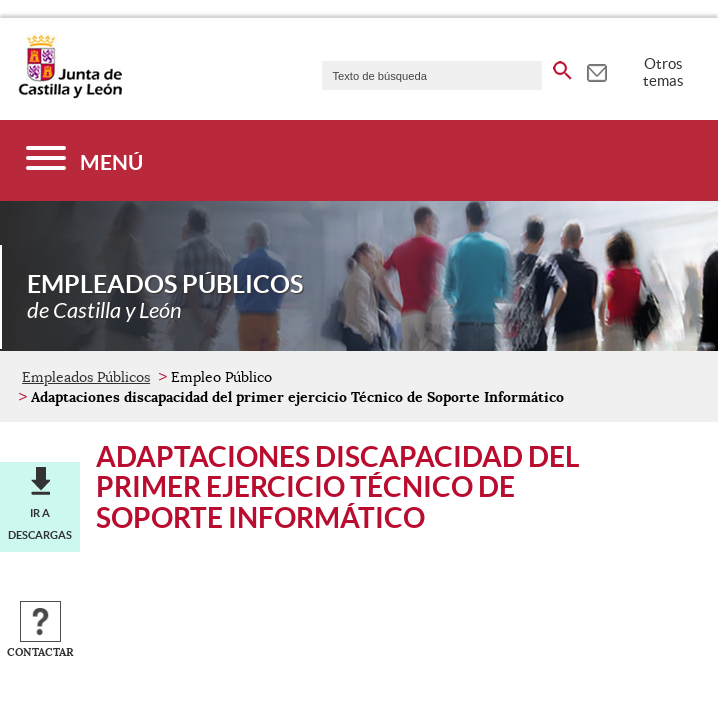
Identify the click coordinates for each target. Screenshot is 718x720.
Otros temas (663, 72)
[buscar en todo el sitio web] (562, 67)
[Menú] (84, 160)
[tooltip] (596, 70)
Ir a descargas (40, 524)
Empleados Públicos (86, 377)
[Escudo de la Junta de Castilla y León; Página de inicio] (70, 94)
